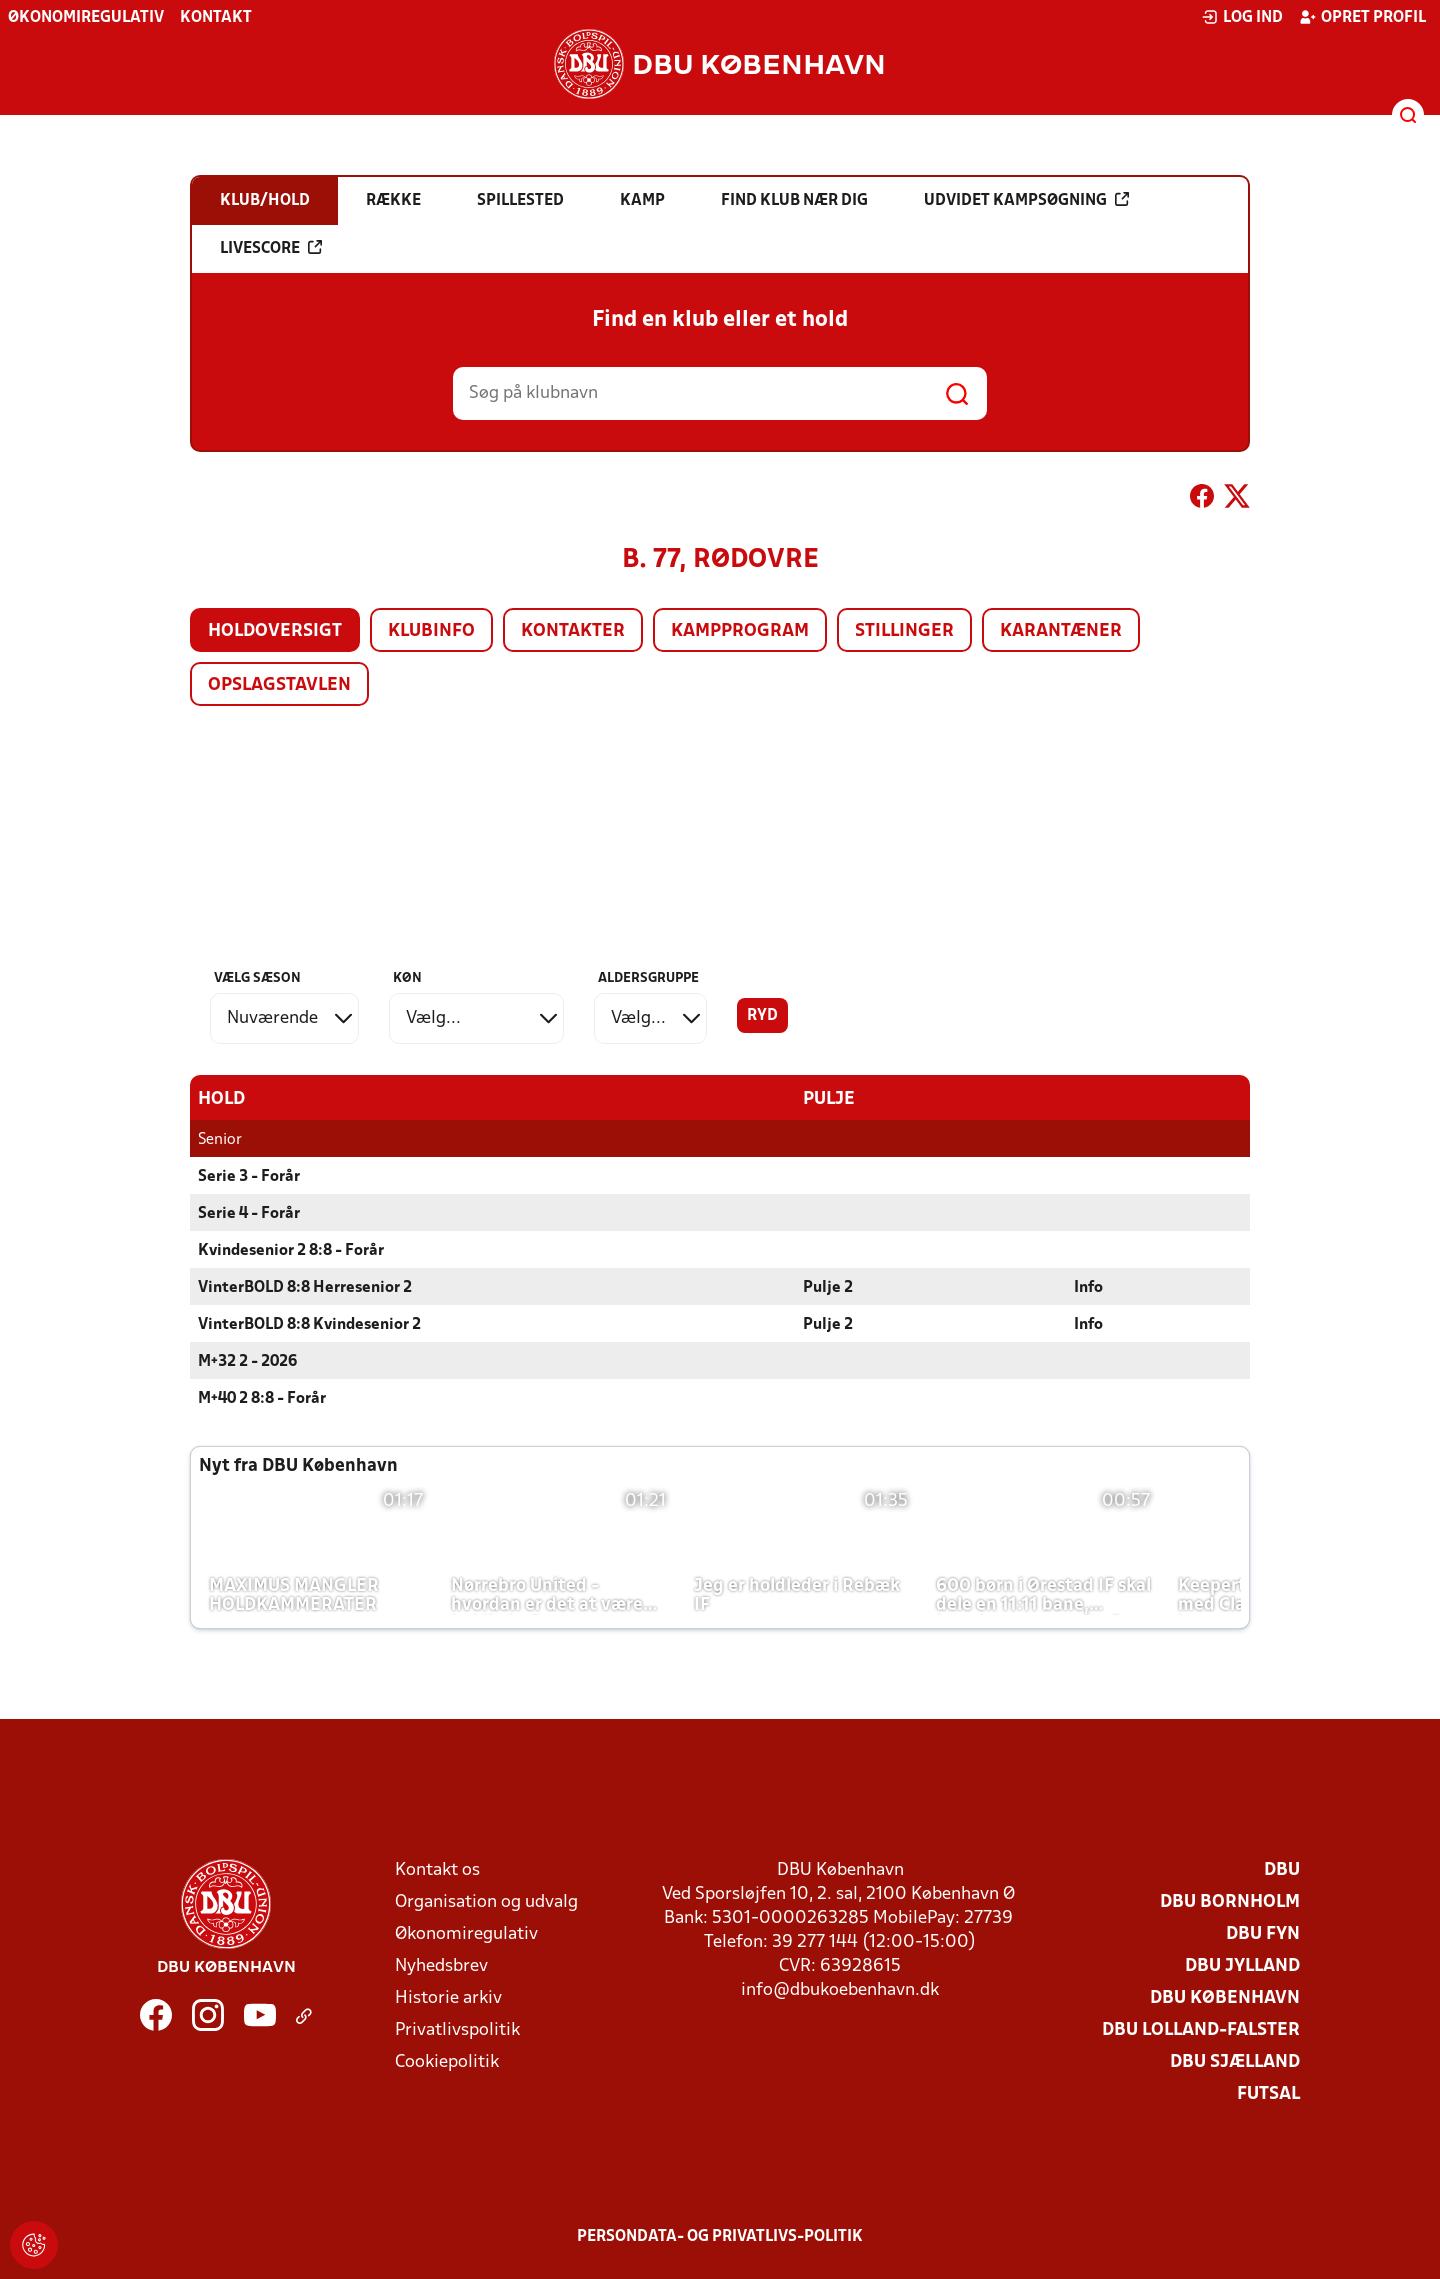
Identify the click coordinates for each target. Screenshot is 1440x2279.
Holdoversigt (275, 631)
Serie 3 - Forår (249, 1176)
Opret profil (1362, 17)
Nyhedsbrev (441, 1965)
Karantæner (1061, 631)
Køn (407, 978)
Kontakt (216, 18)
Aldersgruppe (648, 978)
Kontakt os (437, 1869)
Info (1088, 1287)
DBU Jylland (1242, 1965)
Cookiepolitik (447, 2061)
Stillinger (904, 631)
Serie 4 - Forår (249, 1213)
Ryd (762, 1016)
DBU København (1225, 1997)
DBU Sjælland (1235, 2061)
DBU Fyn (1263, 1933)
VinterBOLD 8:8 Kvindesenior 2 (309, 1324)
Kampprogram (740, 631)
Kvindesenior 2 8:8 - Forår (291, 1250)
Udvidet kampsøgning (1026, 200)
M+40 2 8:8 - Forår (262, 1398)
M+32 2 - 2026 (247, 1361)
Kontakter (573, 631)
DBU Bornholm (1230, 1901)
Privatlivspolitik (457, 2029)
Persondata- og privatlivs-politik (720, 2236)
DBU (1282, 1869)
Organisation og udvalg (486, 1901)
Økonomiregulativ (86, 18)
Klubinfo (431, 631)
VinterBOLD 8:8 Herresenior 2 (305, 1287)
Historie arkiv (448, 1997)
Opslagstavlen (279, 685)
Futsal (1268, 2093)
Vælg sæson (257, 978)
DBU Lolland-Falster (1201, 2029)
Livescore (271, 248)
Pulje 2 (828, 1287)
